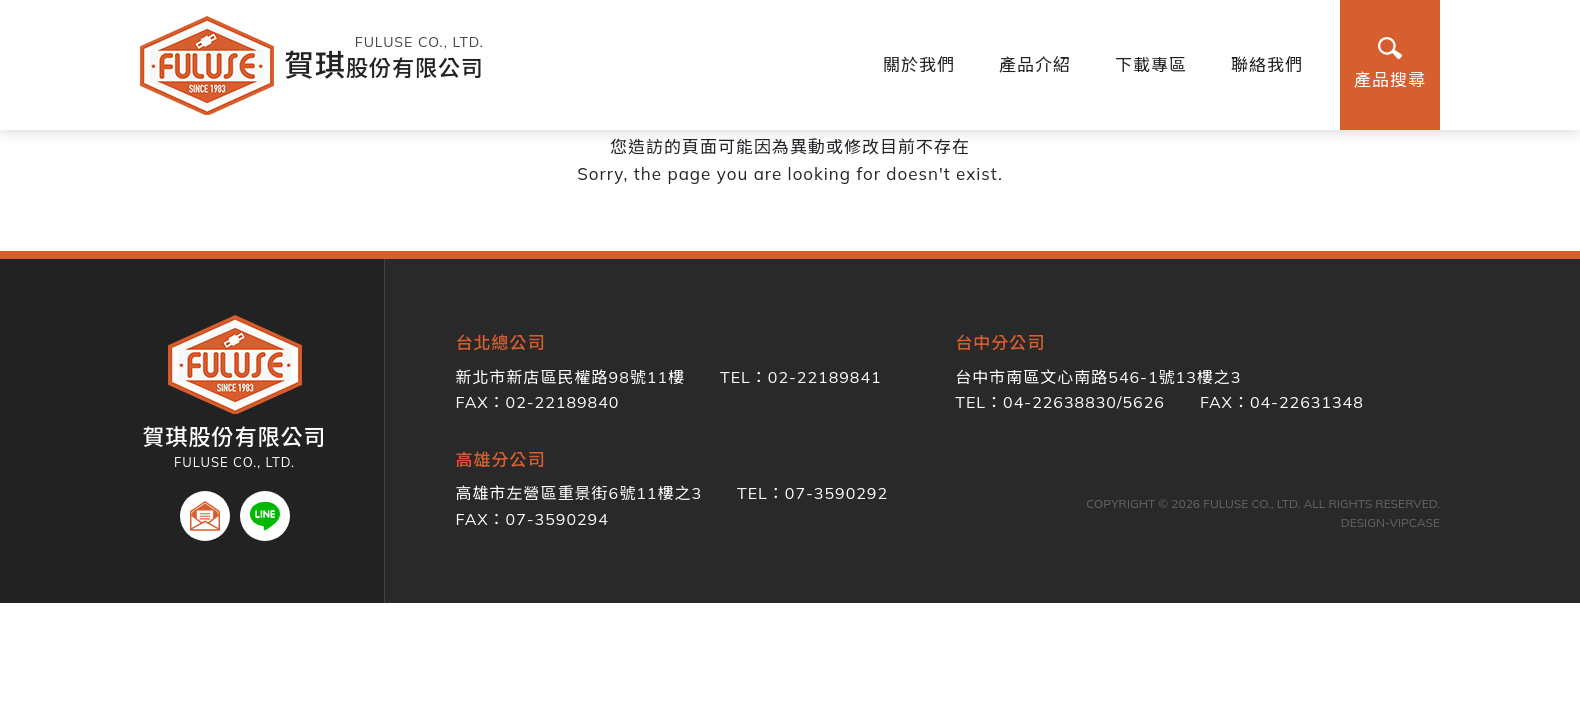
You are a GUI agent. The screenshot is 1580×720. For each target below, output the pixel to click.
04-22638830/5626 (1084, 402)
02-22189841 (825, 377)
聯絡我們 (1267, 64)
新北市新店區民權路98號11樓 (570, 377)
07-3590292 (836, 493)
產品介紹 (1035, 64)
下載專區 (1151, 64)
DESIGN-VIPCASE (1390, 522)
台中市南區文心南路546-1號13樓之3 (1098, 377)
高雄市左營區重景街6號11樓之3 (579, 493)
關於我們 (919, 64)
